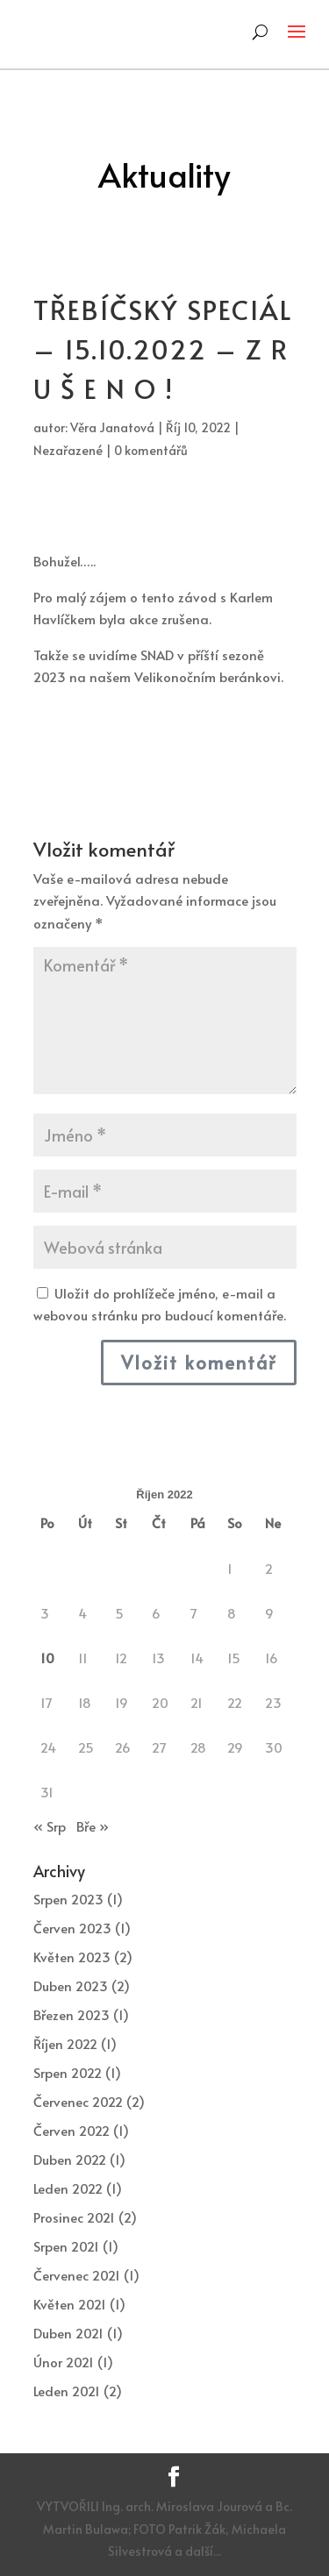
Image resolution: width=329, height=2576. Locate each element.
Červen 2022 (71, 2130)
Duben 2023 (70, 1985)
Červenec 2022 (78, 2101)
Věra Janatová (112, 427)
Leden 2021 (66, 2390)
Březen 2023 (71, 2014)
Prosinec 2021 (74, 2217)
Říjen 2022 (65, 2043)
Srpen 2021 (66, 2246)
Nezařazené (68, 450)
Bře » (92, 1826)
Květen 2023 (72, 1956)
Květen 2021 (69, 2304)
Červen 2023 (72, 1927)
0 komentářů (151, 450)
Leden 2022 (68, 2188)
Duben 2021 (68, 2332)
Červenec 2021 (76, 2275)
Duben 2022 (69, 2159)
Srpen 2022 (67, 2072)
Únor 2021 (63, 2361)
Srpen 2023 (68, 1898)
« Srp (49, 1826)
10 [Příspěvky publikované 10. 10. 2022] (47, 1657)
